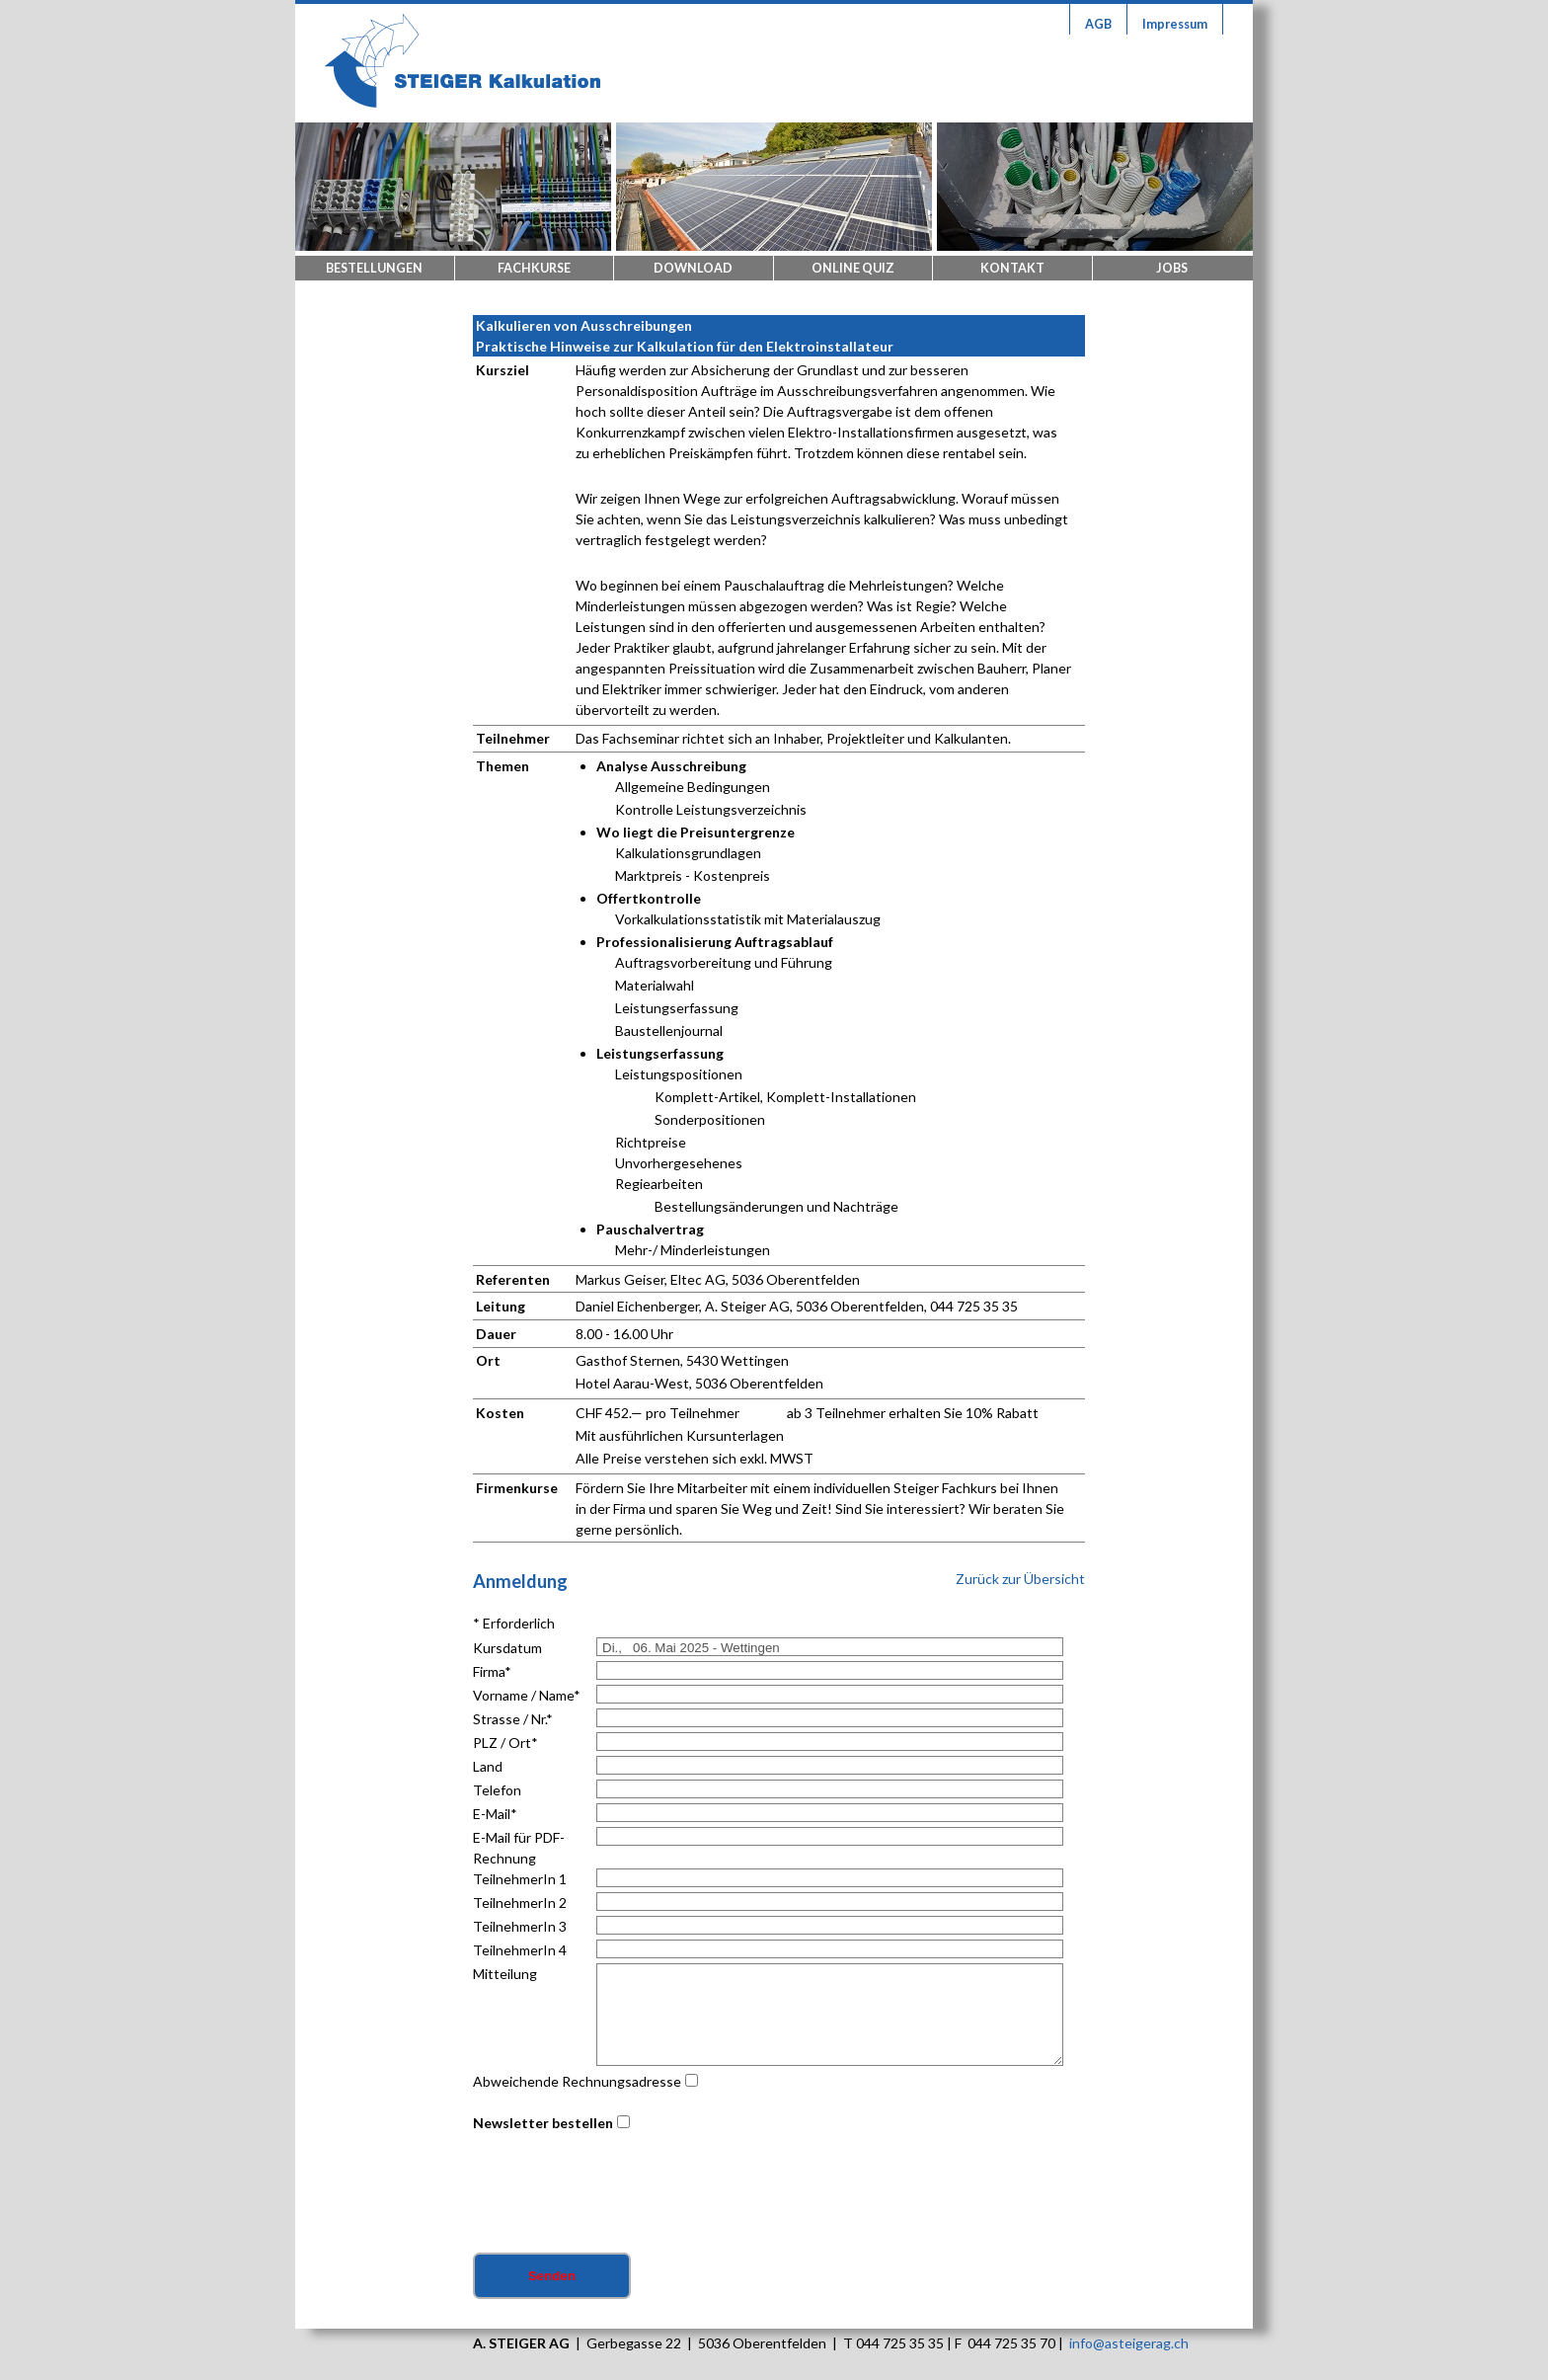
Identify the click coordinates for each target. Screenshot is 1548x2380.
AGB (1098, 24)
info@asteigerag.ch (1129, 2343)
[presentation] (623, 2194)
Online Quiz (853, 268)
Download (693, 268)
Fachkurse (534, 268)
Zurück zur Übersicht (1020, 1578)
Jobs (1172, 268)
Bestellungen (374, 268)
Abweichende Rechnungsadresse (577, 2081)
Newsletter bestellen (543, 2122)
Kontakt (1012, 268)
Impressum (1174, 24)
